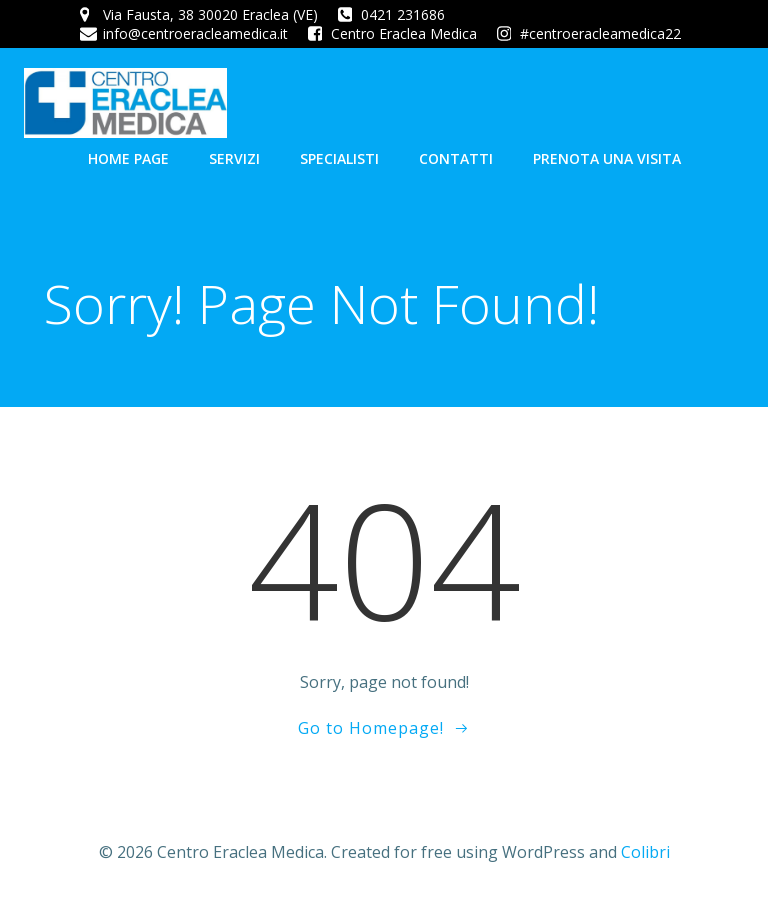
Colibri (645, 852)
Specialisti (339, 158)
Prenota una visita (607, 158)
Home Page (128, 158)
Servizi (234, 158)
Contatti (456, 158)
